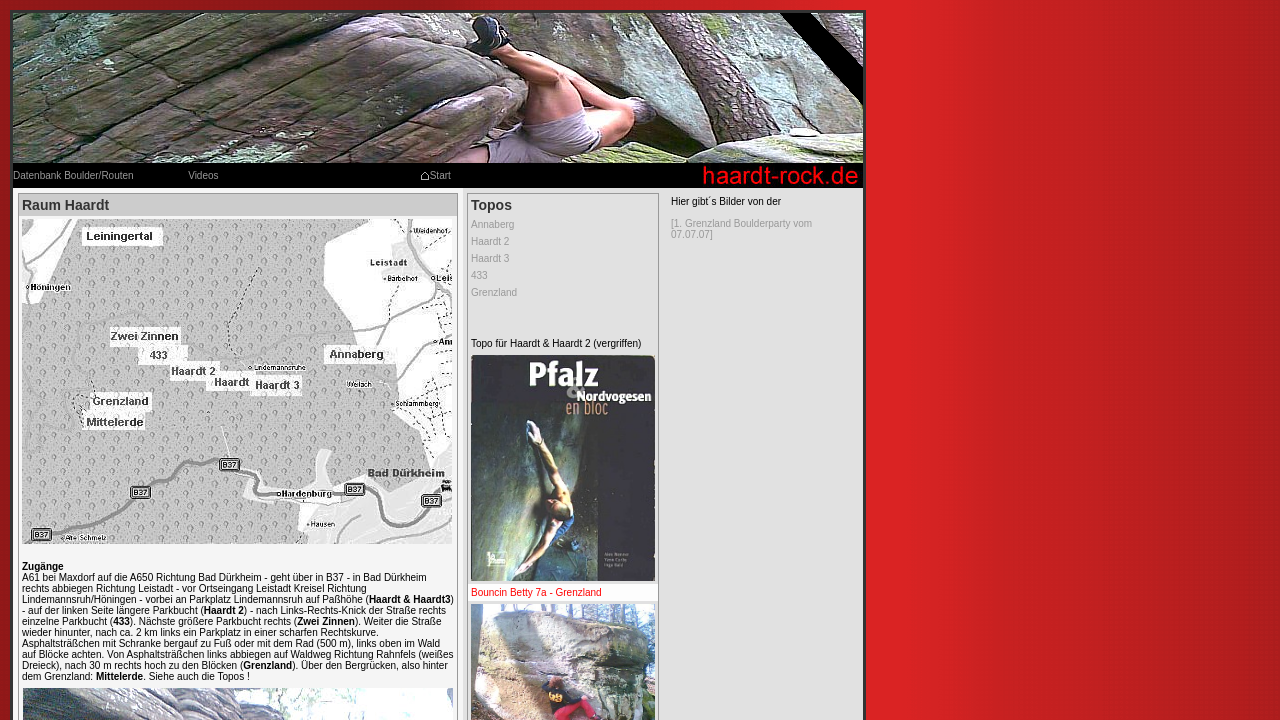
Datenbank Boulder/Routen (73, 175)
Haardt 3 (490, 258)
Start (435, 175)
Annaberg (492, 224)
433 (479, 275)
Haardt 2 (490, 241)
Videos (203, 175)
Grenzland (494, 292)
